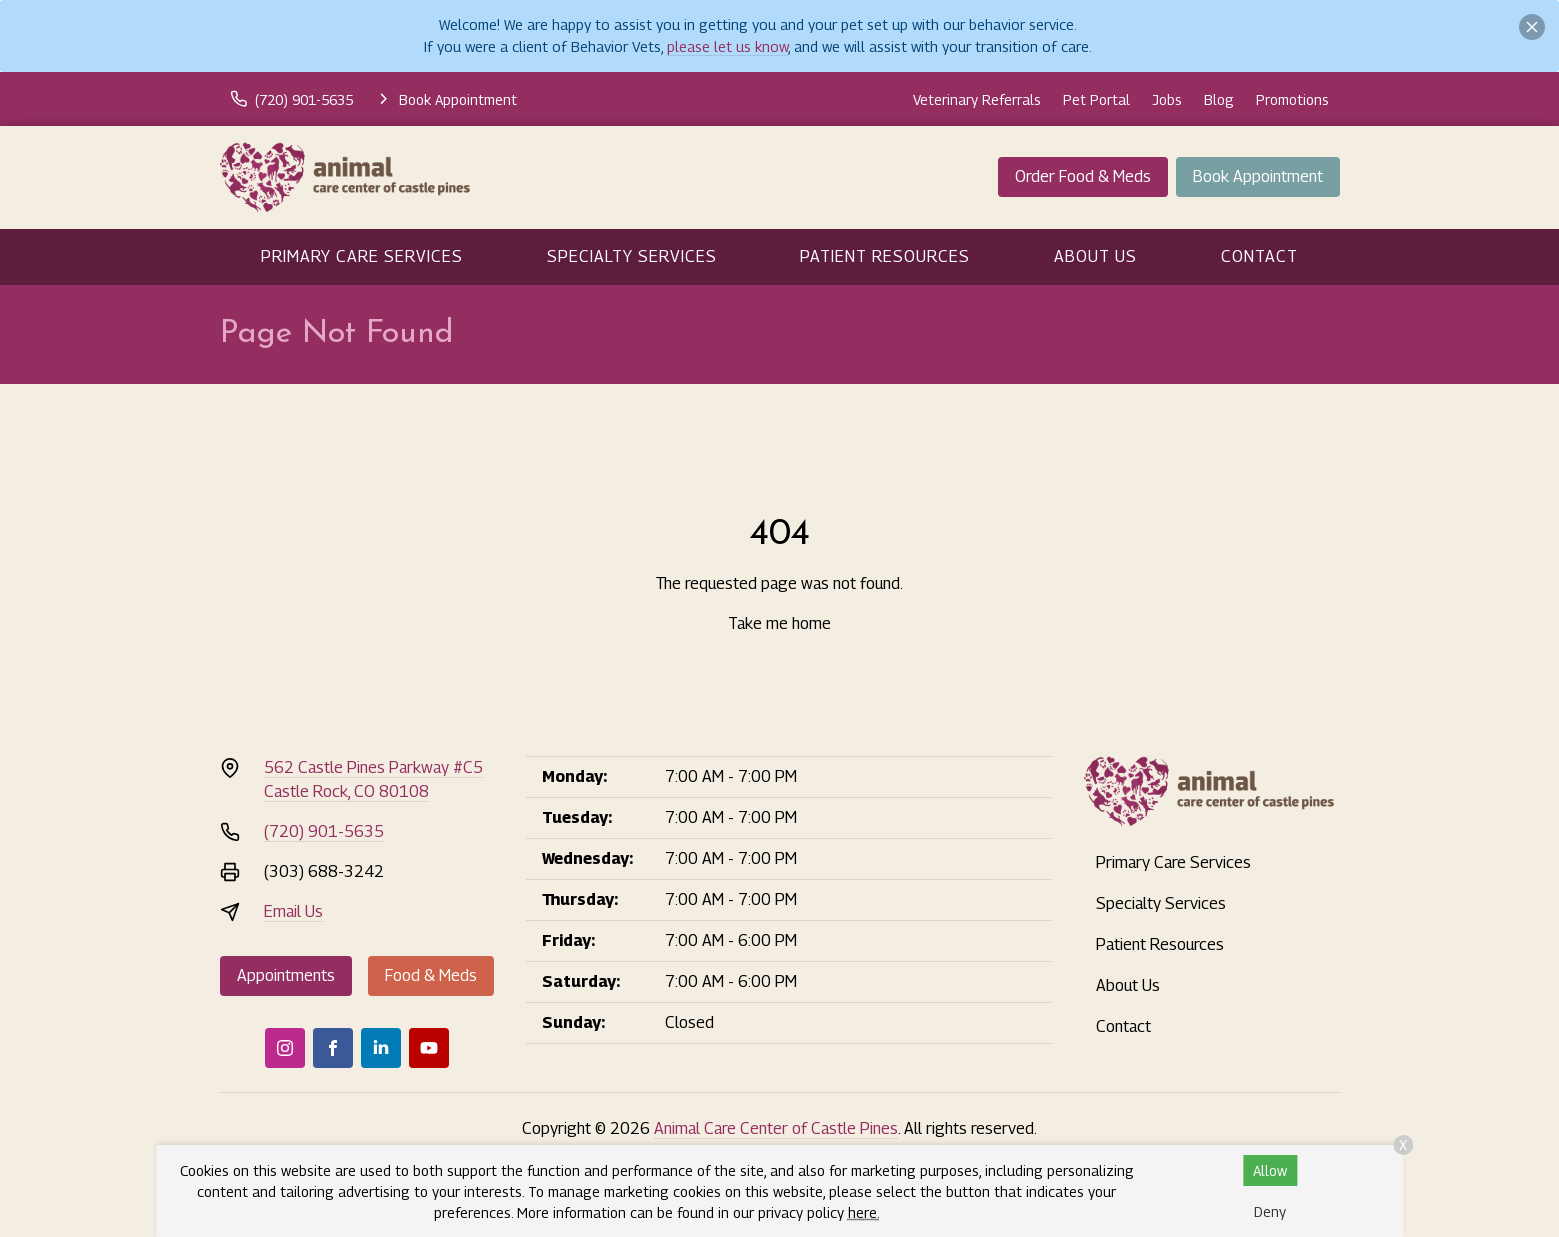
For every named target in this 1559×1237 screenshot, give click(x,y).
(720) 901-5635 (324, 831)
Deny (1270, 1211)
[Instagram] (285, 1048)
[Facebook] (333, 1048)
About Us (1095, 256)
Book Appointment (1258, 176)
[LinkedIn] (381, 1048)
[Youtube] (429, 1048)
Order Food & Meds (1083, 176)
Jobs (1167, 99)
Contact (1259, 256)
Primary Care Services (362, 256)
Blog (1219, 99)
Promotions (1292, 99)
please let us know (727, 46)
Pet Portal (1096, 99)
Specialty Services (632, 256)
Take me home (779, 623)
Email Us (293, 911)
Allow (1270, 1170)
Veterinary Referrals (977, 99)
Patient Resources (885, 256)
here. (864, 1212)
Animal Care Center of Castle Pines (776, 1128)
